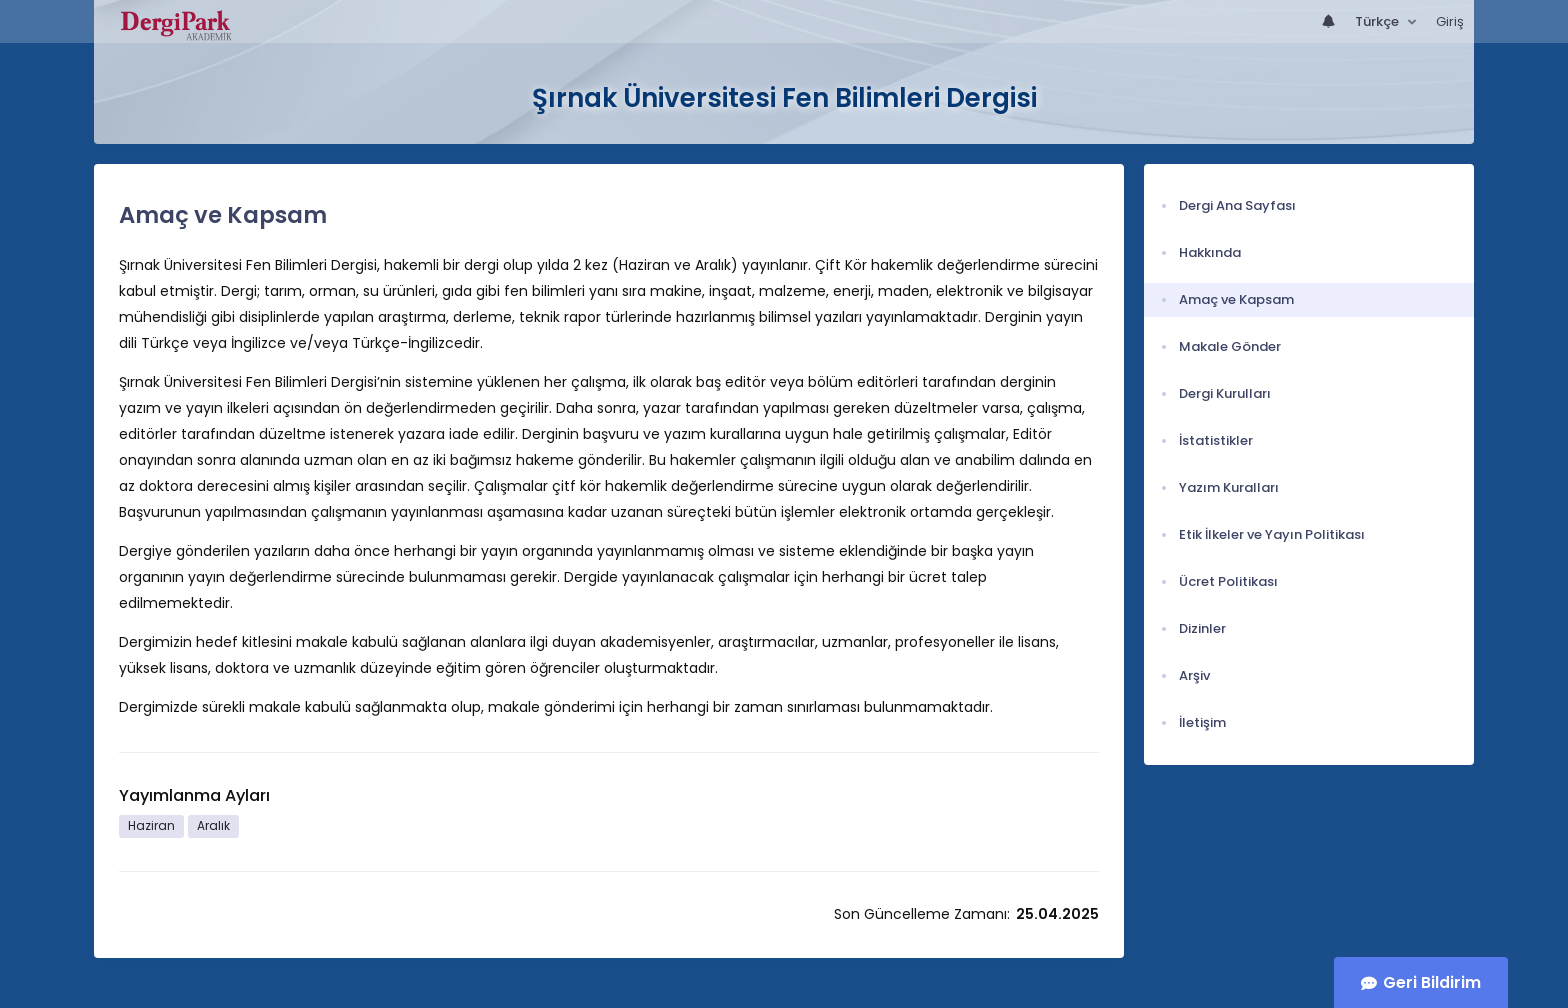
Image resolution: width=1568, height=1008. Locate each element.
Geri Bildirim (1432, 982)
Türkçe (1378, 21)
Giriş (1450, 21)
